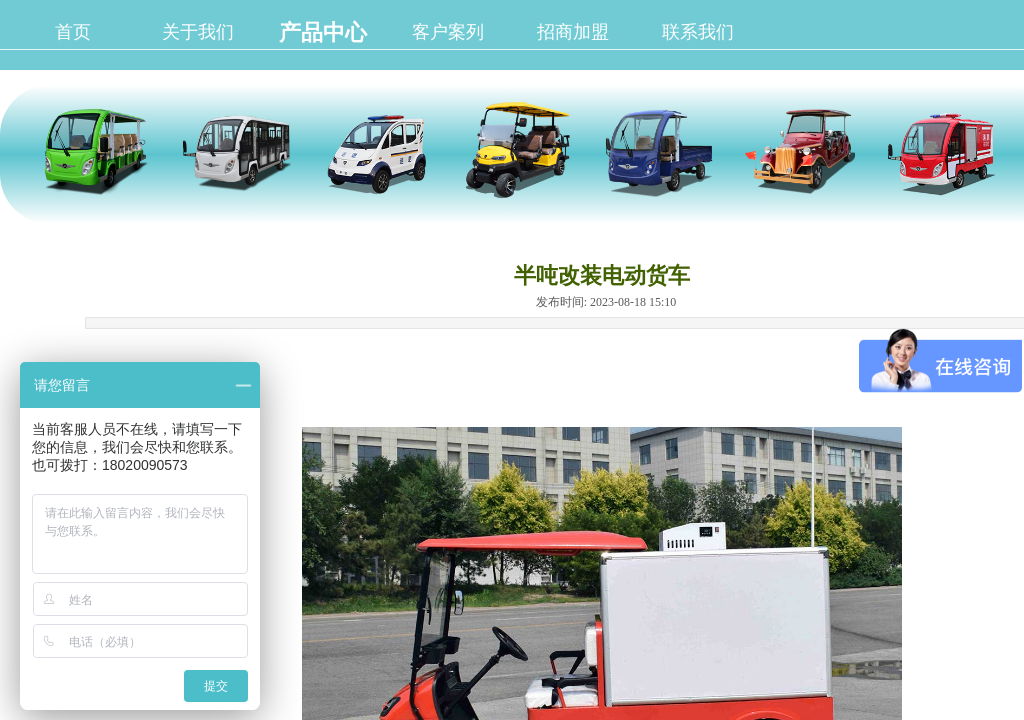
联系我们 (698, 32)
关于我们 (198, 32)
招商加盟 (573, 32)
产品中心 (323, 32)
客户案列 (448, 32)
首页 (73, 32)
